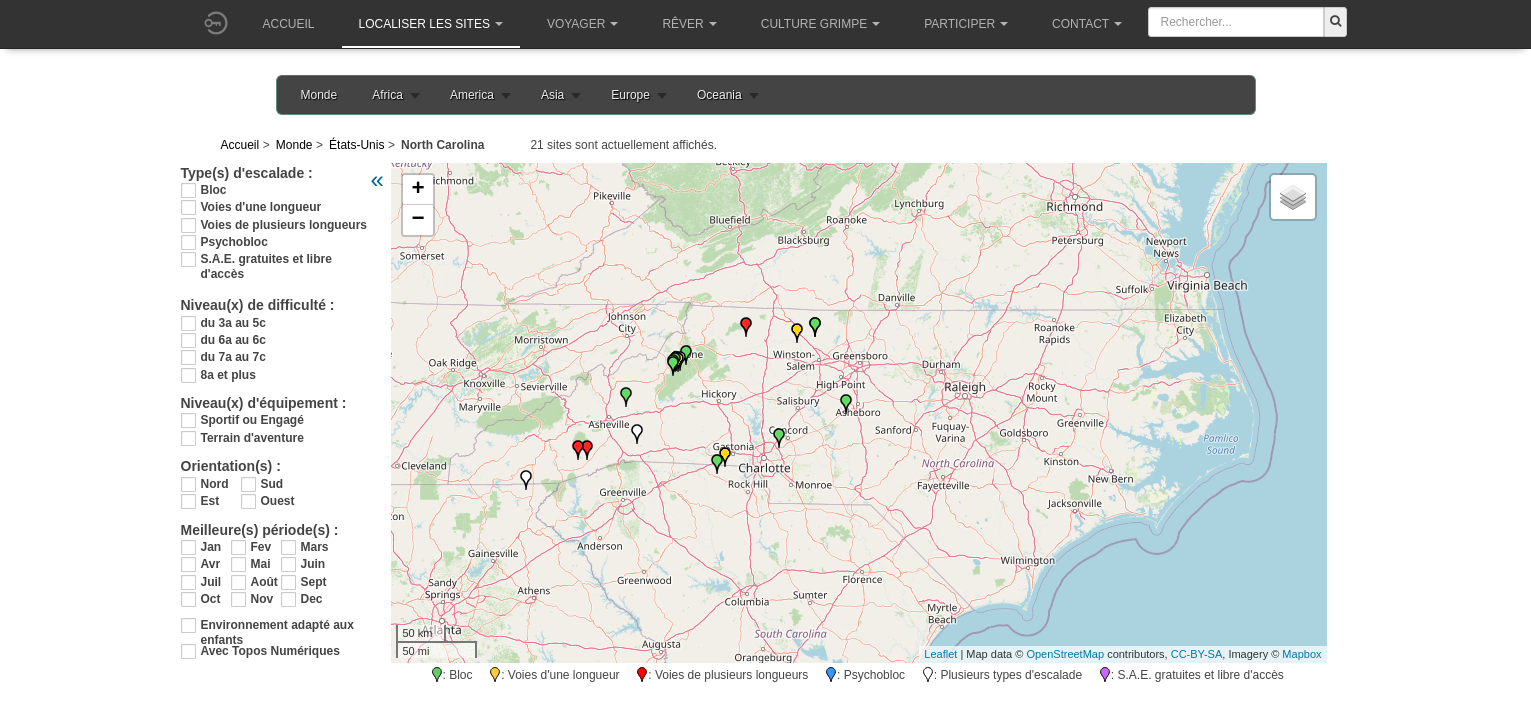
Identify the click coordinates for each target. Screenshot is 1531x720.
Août (264, 582)
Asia (552, 95)
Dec (312, 599)
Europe (630, 95)
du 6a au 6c (233, 340)
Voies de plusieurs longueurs (284, 225)
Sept (314, 582)
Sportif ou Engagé (252, 420)
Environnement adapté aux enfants (277, 625)
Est (210, 501)
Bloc (214, 190)
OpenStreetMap (1065, 654)
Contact (1087, 24)
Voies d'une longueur (261, 207)
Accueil (289, 24)
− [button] (417, 220)
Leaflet (940, 654)
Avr (211, 564)
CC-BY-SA (1197, 654)
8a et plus (228, 375)
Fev (261, 547)
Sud (272, 484)
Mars (315, 547)
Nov (262, 599)
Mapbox (1301, 654)
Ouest (278, 501)
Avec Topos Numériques (270, 651)
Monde (319, 95)
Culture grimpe (820, 24)
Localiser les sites (431, 24)
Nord (215, 484)
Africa (387, 95)
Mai (261, 564)
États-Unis (356, 145)
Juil (211, 582)
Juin (313, 564)
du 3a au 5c (233, 323)
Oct (211, 599)
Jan (211, 547)
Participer (966, 24)
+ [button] (417, 190)
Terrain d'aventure (252, 438)
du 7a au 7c (233, 357)
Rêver (689, 24)
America (472, 95)
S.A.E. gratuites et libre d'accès (266, 259)
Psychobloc (234, 242)
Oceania (719, 95)
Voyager (582, 24)
